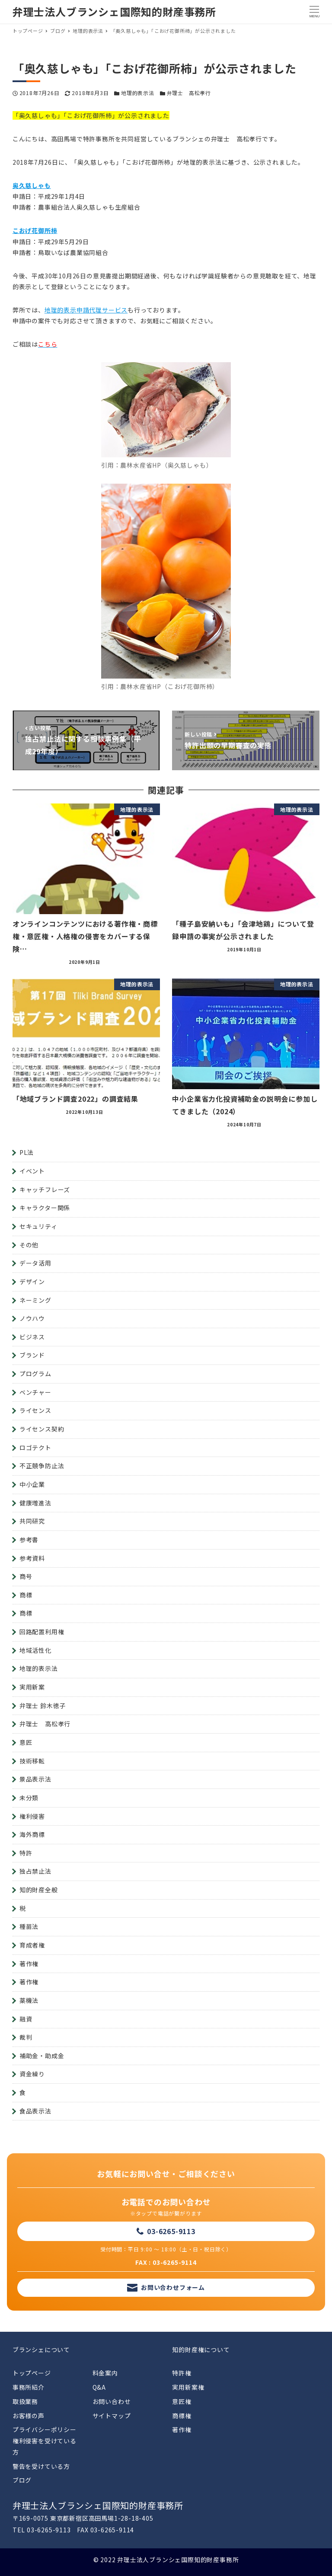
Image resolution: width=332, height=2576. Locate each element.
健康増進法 (35, 1502)
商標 (25, 1595)
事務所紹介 (29, 2387)
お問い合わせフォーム (173, 2287)
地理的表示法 (137, 92)
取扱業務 (25, 2401)
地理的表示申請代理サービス (86, 310)
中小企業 (32, 1484)
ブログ (22, 2480)
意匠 (25, 1742)
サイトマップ (112, 2415)
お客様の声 (29, 2415)
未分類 (28, 1797)
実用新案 (32, 1687)
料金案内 (105, 2373)
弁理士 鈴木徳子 (42, 1705)
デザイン (32, 1281)
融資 (25, 2019)
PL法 (26, 1152)
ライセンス (35, 1410)
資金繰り (32, 2073)
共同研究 (32, 1521)
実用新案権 (188, 2387)
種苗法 (28, 1926)
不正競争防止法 (41, 1465)
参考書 (28, 1539)
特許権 (181, 2373)
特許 (25, 1853)
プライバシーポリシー (45, 2429)
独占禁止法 (35, 1871)
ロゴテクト (35, 1447)
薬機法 (28, 2000)
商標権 (181, 2415)
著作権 (28, 1963)
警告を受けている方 (41, 2466)
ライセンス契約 (41, 1429)
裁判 (25, 2037)
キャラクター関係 (44, 1207)
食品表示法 (35, 2111)
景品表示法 (35, 1779)
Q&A (99, 2387)
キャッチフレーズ (44, 1189)
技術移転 (32, 1761)
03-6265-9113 (171, 2231)
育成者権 (32, 1945)
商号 (25, 1576)
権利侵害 (32, 1816)
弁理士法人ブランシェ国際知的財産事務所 (114, 11)
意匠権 (181, 2401)
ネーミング (35, 1300)
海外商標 (32, 1834)
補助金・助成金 (41, 2055)
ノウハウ (32, 1318)
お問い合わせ (112, 2401)
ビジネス (32, 1337)
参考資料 (32, 1558)
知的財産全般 (38, 1889)
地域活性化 (35, 1650)
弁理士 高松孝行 (189, 92)
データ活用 (35, 1263)
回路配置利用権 (41, 1631)
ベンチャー (35, 1392)
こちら (47, 344)
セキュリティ (38, 1226)
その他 (28, 1244)
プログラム (35, 1373)
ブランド (32, 1355)
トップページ (32, 2373)
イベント (32, 1171)
